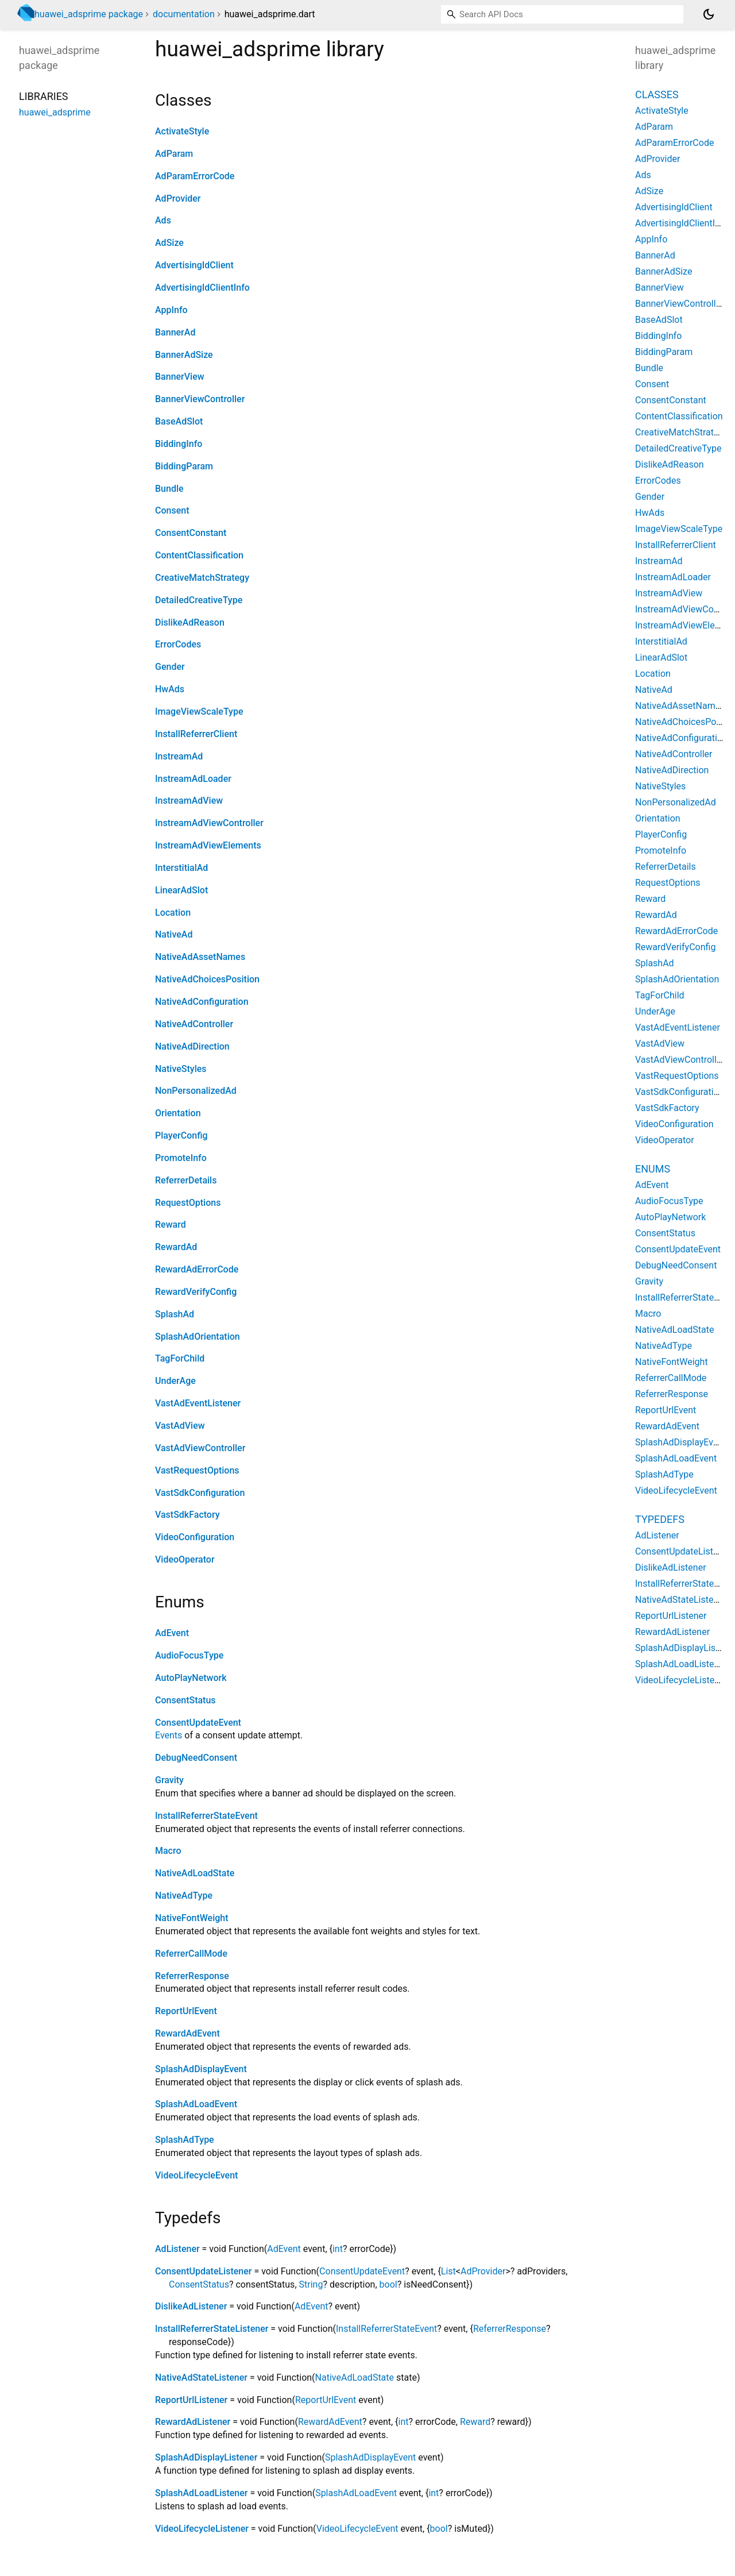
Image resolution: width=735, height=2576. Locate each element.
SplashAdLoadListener (201, 2493)
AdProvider (178, 198)
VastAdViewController (200, 1448)
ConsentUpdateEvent (198, 1722)
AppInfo (171, 309)
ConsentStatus (185, 1700)
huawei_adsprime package (88, 14)
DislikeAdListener (191, 2306)
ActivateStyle (182, 131)
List (448, 2271)
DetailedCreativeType (198, 600)
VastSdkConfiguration (200, 1492)
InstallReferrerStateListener (211, 2328)
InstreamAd (179, 756)
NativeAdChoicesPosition (207, 979)
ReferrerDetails (185, 1180)
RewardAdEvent (187, 2033)
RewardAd (176, 1246)
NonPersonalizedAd (196, 1090)
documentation (184, 14)
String (311, 2284)
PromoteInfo (181, 1157)
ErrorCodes (178, 644)
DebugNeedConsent (196, 1757)
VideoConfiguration (194, 1537)
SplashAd (174, 1314)
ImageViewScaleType (199, 711)
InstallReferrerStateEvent (206, 1815)
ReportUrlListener (191, 2399)
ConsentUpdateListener (203, 2271)
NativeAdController (194, 1024)
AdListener (177, 2248)
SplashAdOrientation (197, 1336)
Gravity (169, 1780)
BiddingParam (184, 466)
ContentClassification (199, 555)
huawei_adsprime (55, 112)
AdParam (174, 153)
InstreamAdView (189, 800)
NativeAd (173, 934)
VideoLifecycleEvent (196, 2175)
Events (168, 1735)
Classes (657, 94)
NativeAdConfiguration (202, 1001)
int (337, 2248)
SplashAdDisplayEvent (201, 2069)
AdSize (169, 242)
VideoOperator (185, 1559)
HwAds (169, 689)
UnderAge (175, 1380)
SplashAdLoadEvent (196, 2104)
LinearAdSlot (181, 890)
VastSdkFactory (187, 1514)
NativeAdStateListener (201, 2377)
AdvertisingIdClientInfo (202, 287)
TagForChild (179, 1358)
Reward (170, 1224)
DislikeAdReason (190, 622)
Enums (652, 1169)
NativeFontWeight (192, 1917)
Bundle (169, 488)
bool (388, 2284)
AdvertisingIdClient (194, 265)
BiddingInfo (178, 443)
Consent (172, 510)
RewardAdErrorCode (196, 1269)
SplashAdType (184, 2139)
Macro (168, 1850)
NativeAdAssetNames (200, 956)
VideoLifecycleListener (202, 2528)
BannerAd (175, 332)
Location (173, 912)
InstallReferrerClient (196, 733)
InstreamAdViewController (209, 822)
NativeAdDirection (192, 1046)
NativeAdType (183, 1895)
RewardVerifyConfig (196, 1291)
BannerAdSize (184, 354)
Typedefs (659, 1519)
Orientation (178, 1113)
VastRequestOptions (197, 1470)
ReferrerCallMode (191, 1953)
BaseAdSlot (179, 421)
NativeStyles (181, 1068)
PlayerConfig (181, 1135)
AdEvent (172, 1633)
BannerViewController (200, 399)
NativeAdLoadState (194, 1873)
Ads (163, 220)
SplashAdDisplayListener (206, 2457)
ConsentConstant (190, 532)
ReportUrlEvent (186, 2011)
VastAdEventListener (198, 1403)
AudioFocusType (189, 1655)
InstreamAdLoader (193, 778)
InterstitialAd (181, 867)
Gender (170, 666)
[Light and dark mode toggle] (708, 14)
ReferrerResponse (192, 1975)
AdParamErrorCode (194, 176)
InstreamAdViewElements (208, 845)
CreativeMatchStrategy (202, 577)
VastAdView (180, 1425)
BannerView (179, 376)
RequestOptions (187, 1202)
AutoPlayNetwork (190, 1677)
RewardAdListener (192, 2421)
